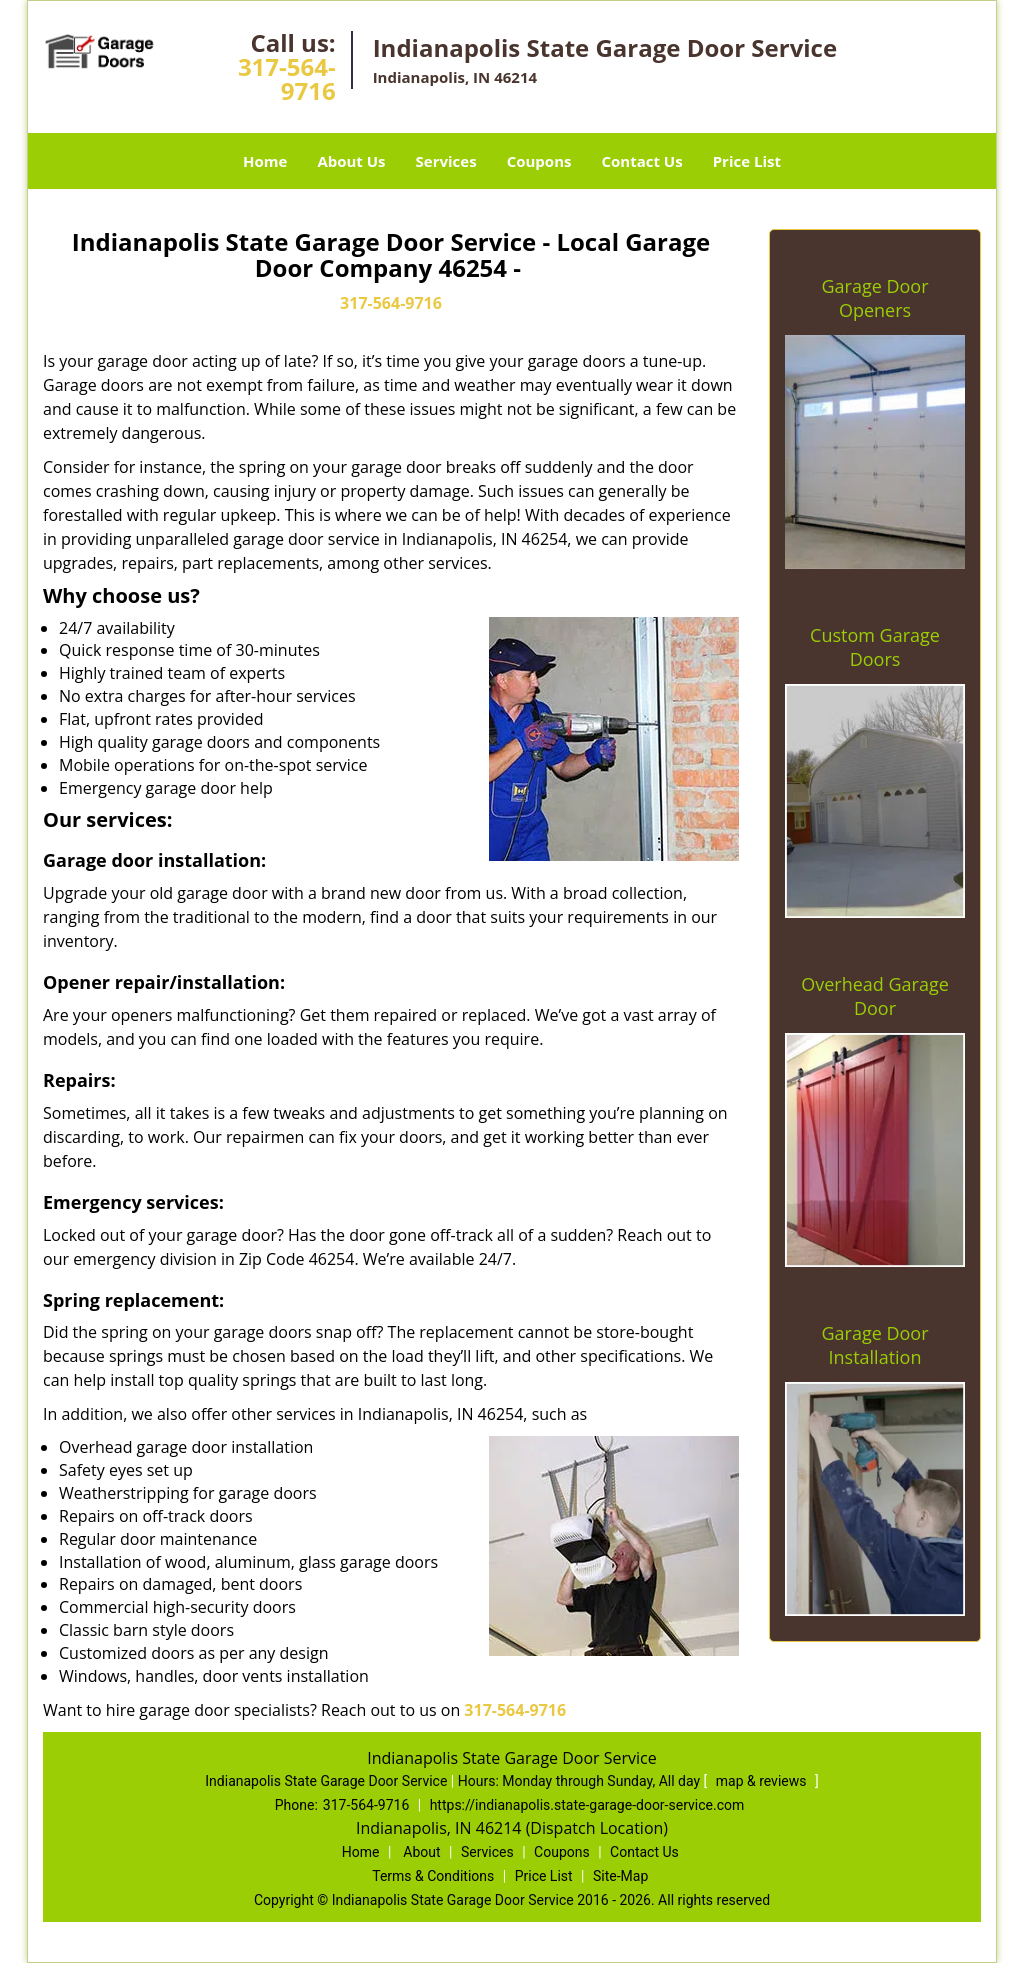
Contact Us (641, 161)
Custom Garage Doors (875, 647)
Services (446, 161)
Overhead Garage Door (875, 996)
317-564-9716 (287, 78)
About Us (351, 161)
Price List (747, 161)
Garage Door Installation (874, 1345)
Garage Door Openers (874, 298)
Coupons (539, 161)
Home (265, 161)
